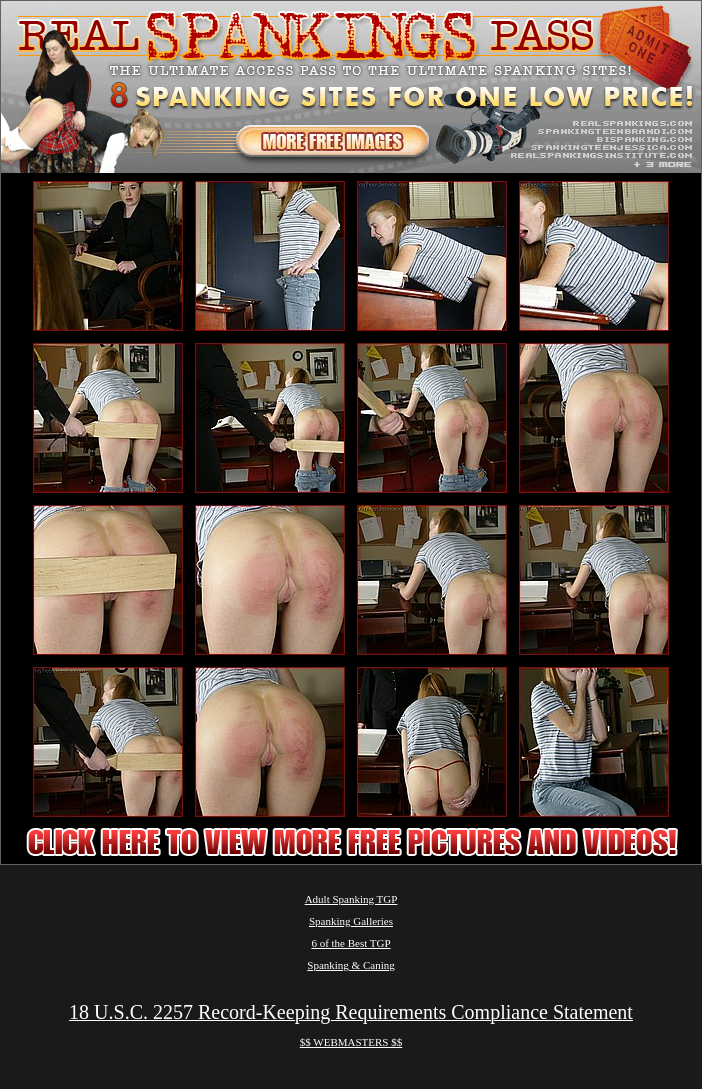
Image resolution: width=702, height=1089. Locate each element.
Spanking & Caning (350, 965)
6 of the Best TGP (350, 943)
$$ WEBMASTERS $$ (351, 1042)
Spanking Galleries (351, 921)
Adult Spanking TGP (351, 899)
